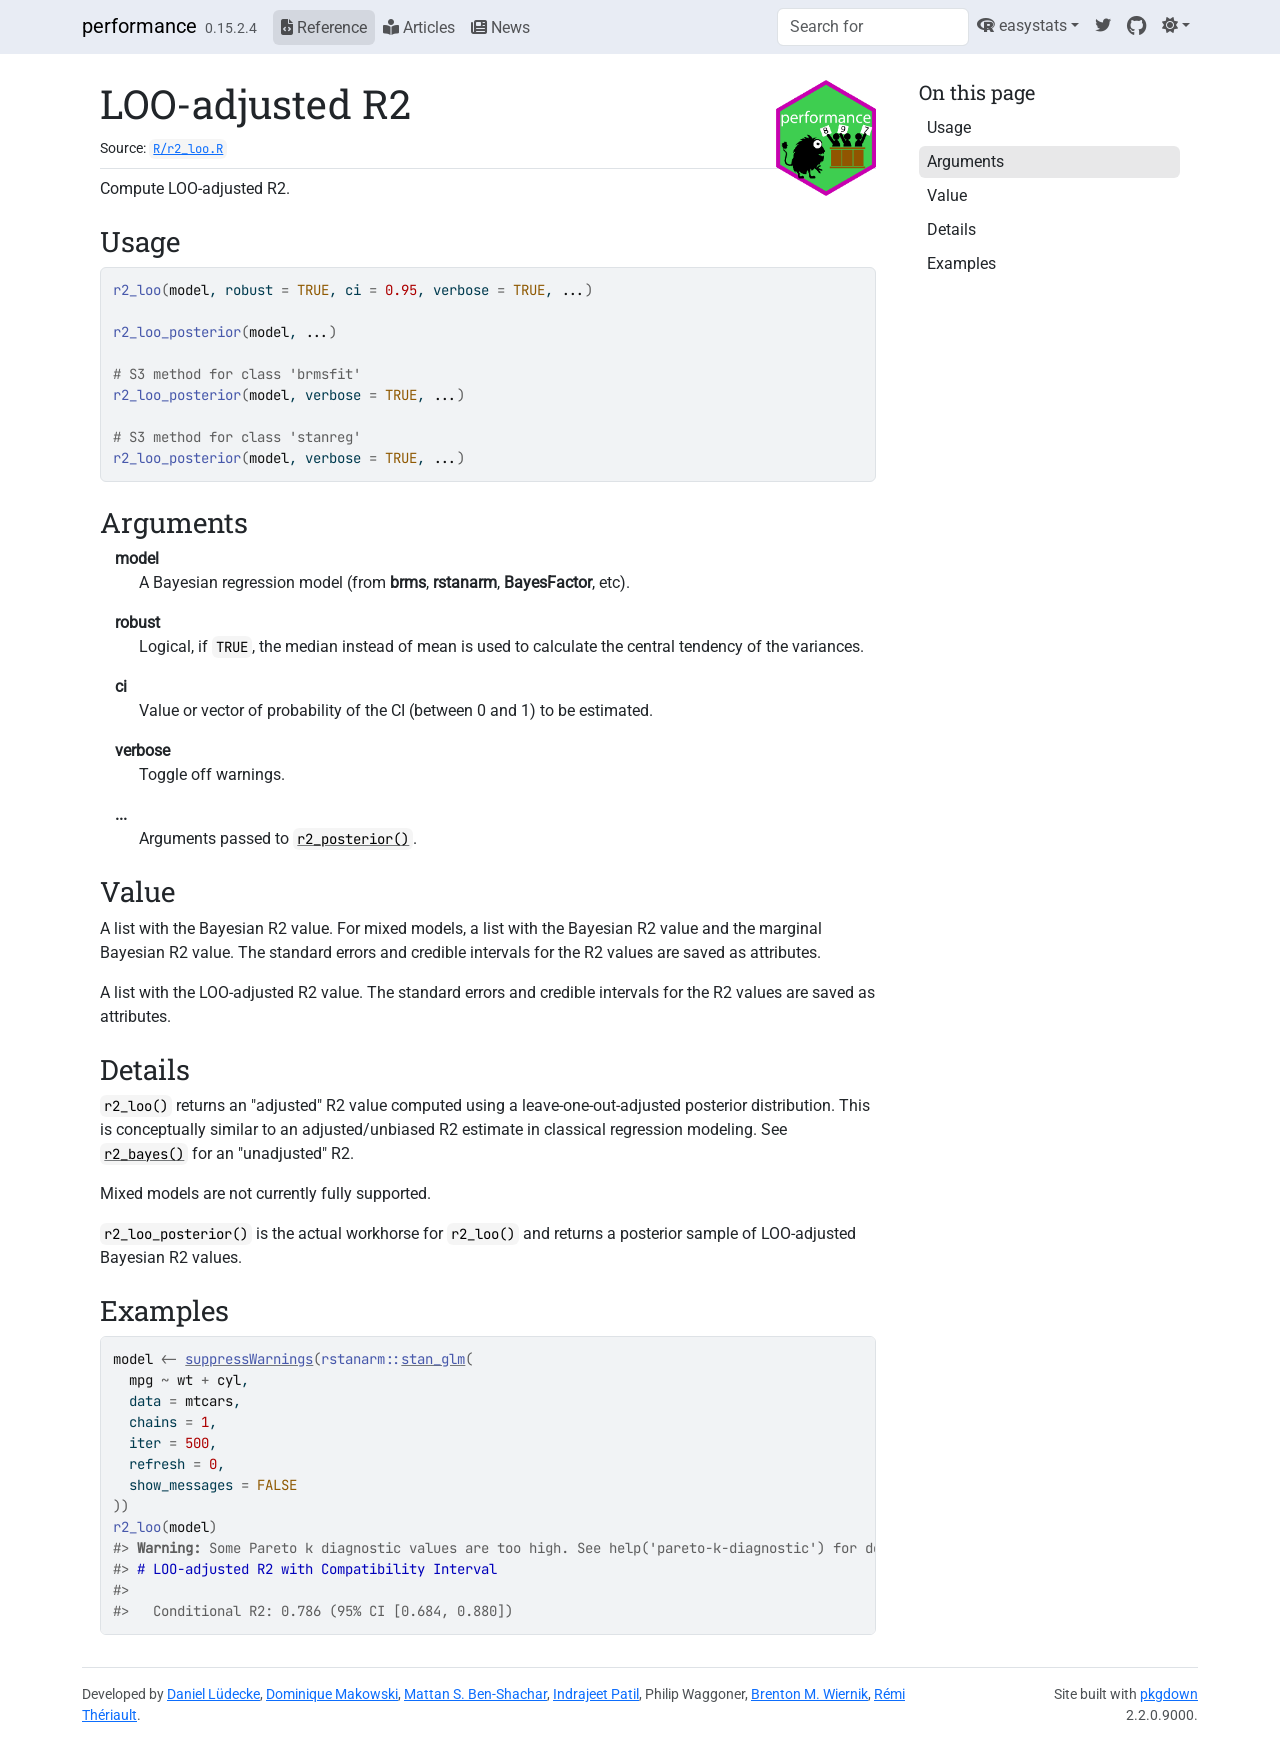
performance (139, 26)
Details (951, 229)
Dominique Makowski (332, 1694)
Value (947, 195)
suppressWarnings (249, 1359)
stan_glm (433, 1359)
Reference (324, 27)
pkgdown (1169, 1694)
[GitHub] (1136, 25)
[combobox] (873, 27)
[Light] (1176, 25)
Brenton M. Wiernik (809, 1694)
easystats (1022, 25)
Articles (419, 27)
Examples (961, 263)
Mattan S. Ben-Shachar (475, 1694)
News (500, 27)
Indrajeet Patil (596, 1694)
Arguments (965, 161)
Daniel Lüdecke (213, 1694)
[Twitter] (1103, 25)
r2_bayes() (144, 1154)
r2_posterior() (353, 839)
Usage (949, 127)
